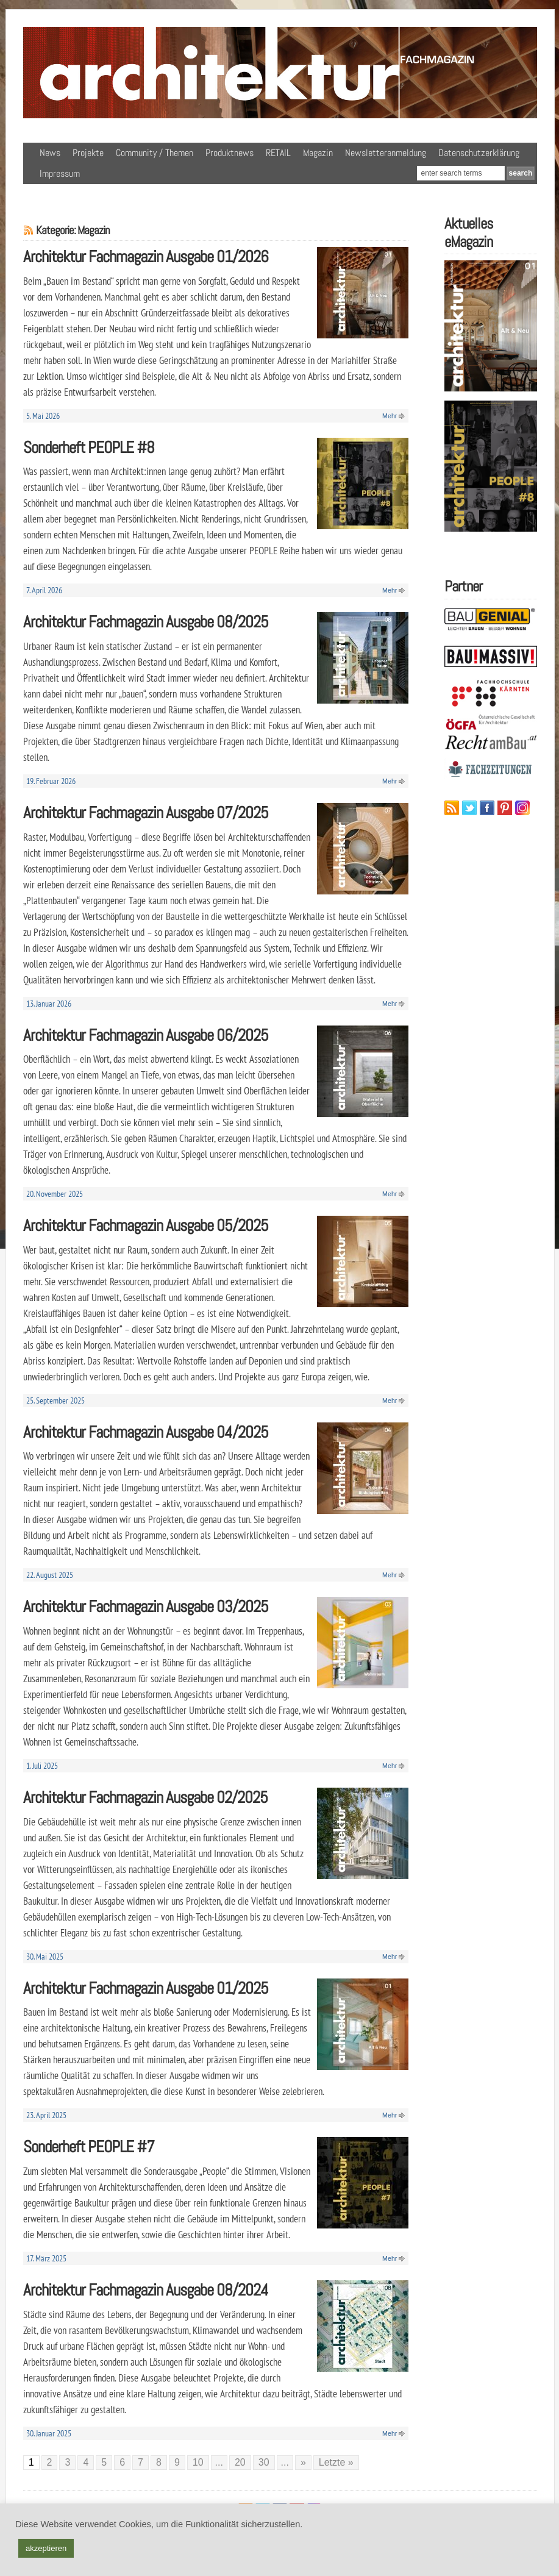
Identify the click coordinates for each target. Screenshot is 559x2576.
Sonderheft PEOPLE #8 (88, 447)
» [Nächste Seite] (303, 2462)
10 (198, 2462)
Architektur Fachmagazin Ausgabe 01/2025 (145, 1988)
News (50, 152)
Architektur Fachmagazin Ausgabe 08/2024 (145, 2289)
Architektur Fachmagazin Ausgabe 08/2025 (145, 621)
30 (263, 2462)
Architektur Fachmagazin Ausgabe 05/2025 (145, 1225)
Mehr (389, 415)
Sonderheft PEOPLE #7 (88, 2146)
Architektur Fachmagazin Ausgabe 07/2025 (145, 812)
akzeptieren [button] (46, 2548)
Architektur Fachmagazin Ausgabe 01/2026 (145, 256)
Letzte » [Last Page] (336, 2462)
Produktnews (229, 152)
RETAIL (278, 152)
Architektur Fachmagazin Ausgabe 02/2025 (145, 1797)
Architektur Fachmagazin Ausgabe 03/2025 (145, 1606)
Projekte (88, 152)
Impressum (60, 173)
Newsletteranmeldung (385, 152)
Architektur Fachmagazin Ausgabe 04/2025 (145, 1432)
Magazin (318, 152)
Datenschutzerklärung (478, 152)
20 (240, 2462)
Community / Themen (154, 152)
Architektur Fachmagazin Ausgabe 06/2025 (145, 1035)
